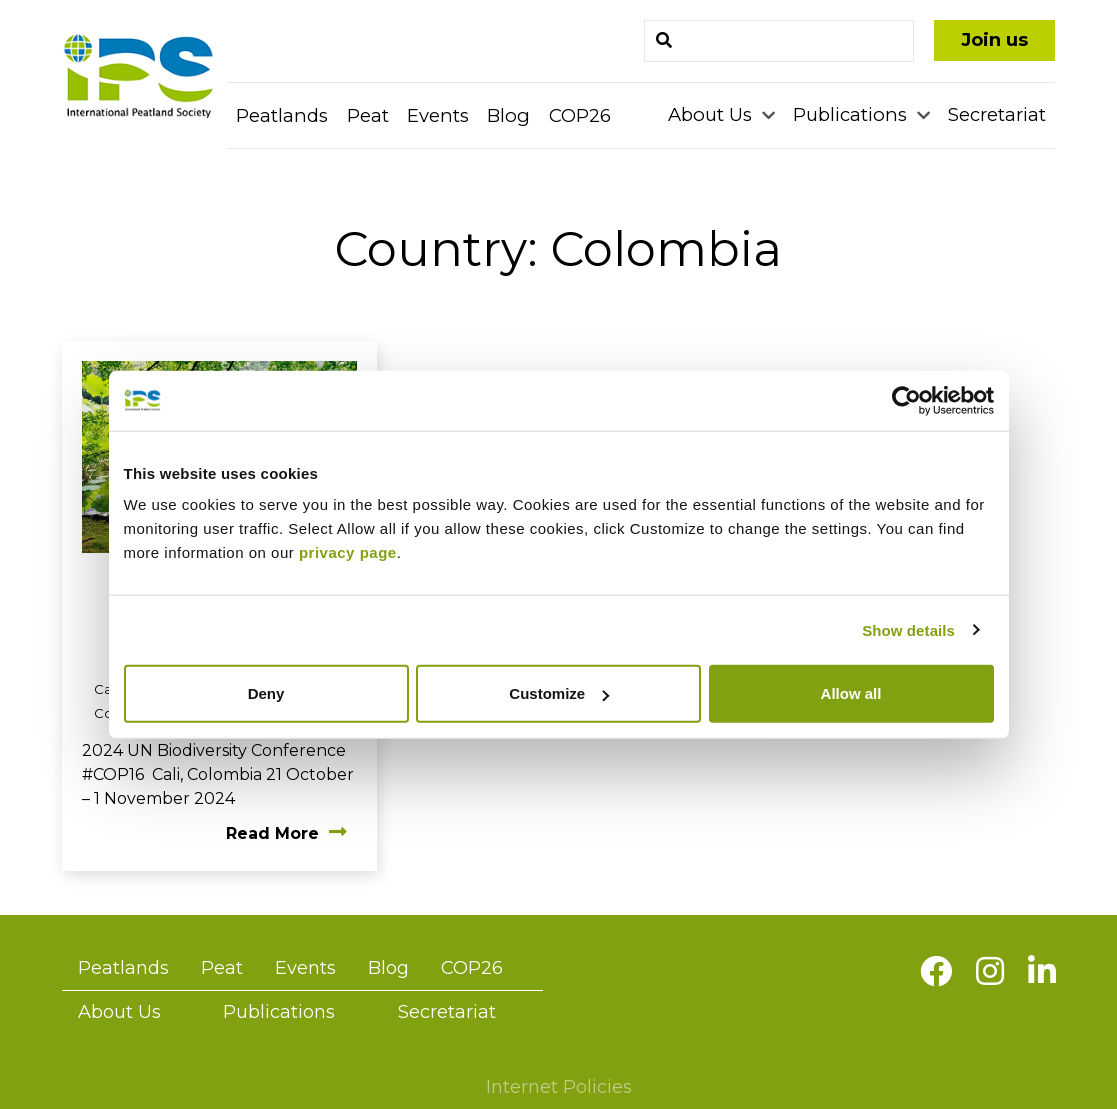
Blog (508, 115)
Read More (286, 833)
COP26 (580, 115)
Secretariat (997, 114)
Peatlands (282, 115)
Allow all (851, 693)
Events (438, 115)
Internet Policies (559, 1087)
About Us (712, 114)
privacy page (348, 552)
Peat (368, 115)
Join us (994, 40)
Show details (908, 629)
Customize (559, 693)
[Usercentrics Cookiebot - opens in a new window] (906, 400)
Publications (852, 114)
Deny (266, 693)
